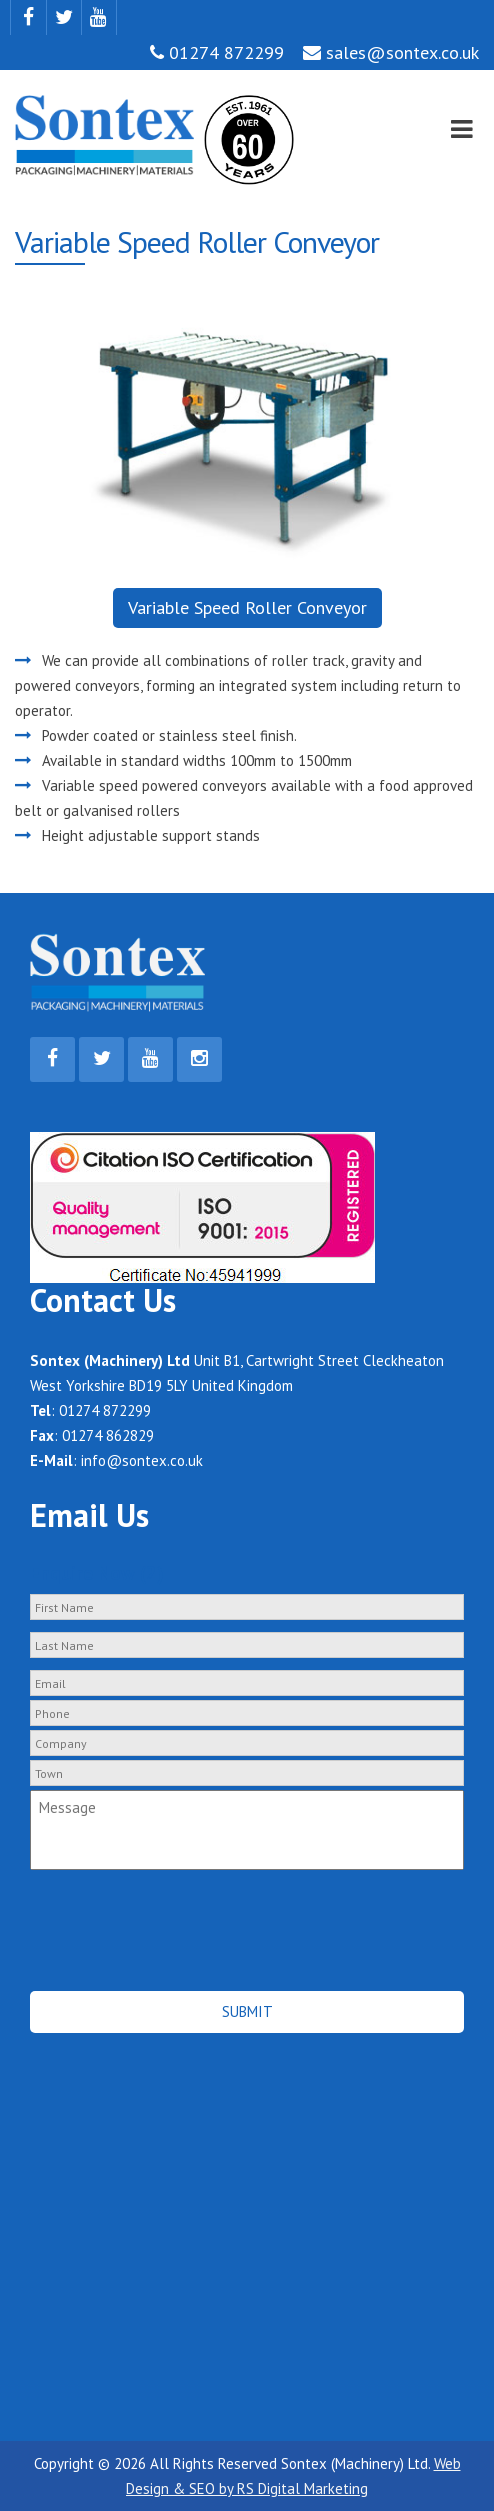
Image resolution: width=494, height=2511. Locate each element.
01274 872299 (217, 52)
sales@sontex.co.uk (391, 52)
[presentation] (136, 1908)
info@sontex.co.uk (142, 1460)
